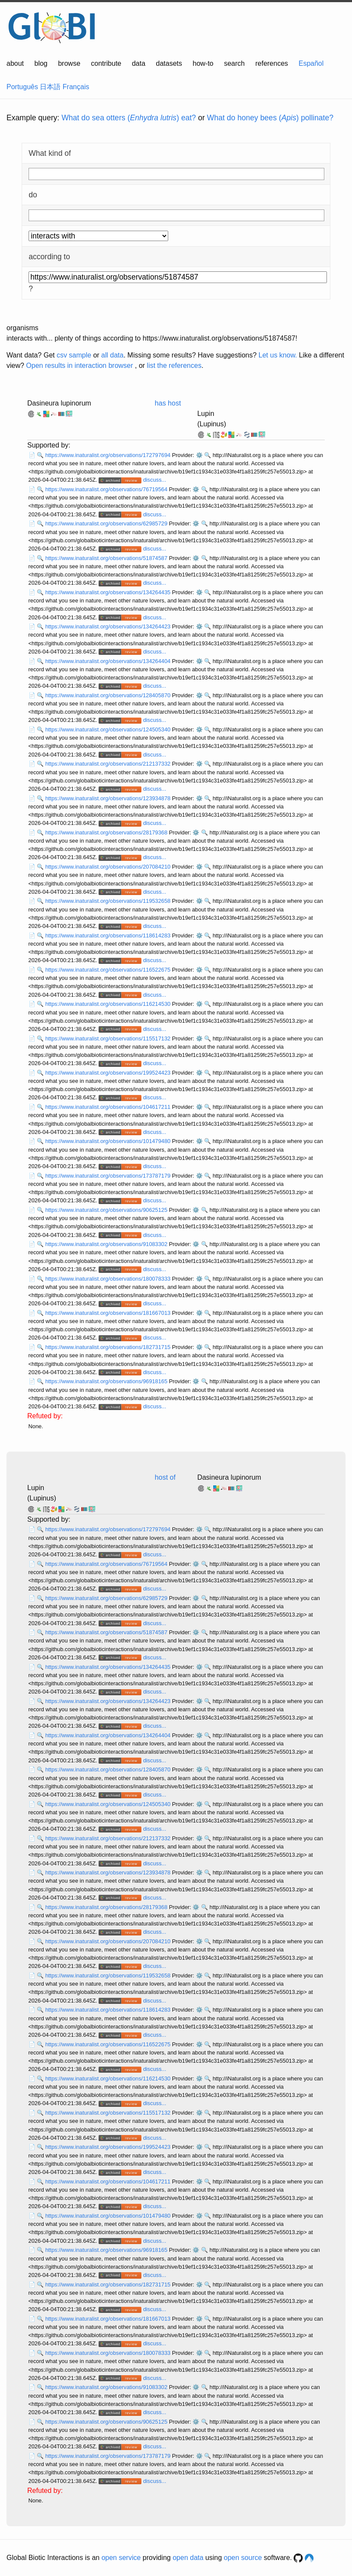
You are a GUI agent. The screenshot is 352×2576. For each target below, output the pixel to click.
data (138, 63)
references (271, 63)
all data (112, 355)
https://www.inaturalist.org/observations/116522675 (108, 969)
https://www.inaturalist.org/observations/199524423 (108, 1072)
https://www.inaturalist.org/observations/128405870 (108, 695)
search (234, 63)
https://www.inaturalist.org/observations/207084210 (108, 866)
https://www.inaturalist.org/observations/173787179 (108, 1175)
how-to (202, 63)
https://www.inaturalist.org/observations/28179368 (107, 832)
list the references (174, 365)
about (15, 63)
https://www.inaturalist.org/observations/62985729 (107, 523)
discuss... (154, 480)
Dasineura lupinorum (59, 403)
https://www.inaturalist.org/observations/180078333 (108, 1278)
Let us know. (278, 355)
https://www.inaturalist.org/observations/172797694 (108, 455)
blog (41, 63)
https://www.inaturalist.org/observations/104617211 (108, 1107)
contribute (106, 63)
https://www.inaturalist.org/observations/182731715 (108, 1347)
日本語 (50, 86)
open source (243, 2557)
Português (22, 86)
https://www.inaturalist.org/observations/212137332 (108, 763)
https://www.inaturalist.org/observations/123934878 (108, 798)
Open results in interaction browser (79, 365)
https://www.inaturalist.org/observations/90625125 (107, 1210)
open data (188, 2557)
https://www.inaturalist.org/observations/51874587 (107, 558)
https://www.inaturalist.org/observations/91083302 (107, 1244)
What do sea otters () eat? (128, 117)
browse (69, 63)
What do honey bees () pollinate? (270, 117)
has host (168, 403)
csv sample (74, 355)
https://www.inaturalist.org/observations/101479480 (108, 1141)
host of (165, 1477)
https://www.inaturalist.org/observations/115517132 (108, 1038)
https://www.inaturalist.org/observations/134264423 (108, 626)
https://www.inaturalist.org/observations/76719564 (107, 489)
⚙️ (199, 455)
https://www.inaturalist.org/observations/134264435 (108, 592)
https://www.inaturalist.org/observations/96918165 (107, 1381)
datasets (169, 63)
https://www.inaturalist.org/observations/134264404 (108, 661)
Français (76, 86)
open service (121, 2557)
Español (311, 63)
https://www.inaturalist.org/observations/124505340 (108, 729)
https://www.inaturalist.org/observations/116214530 (108, 1004)
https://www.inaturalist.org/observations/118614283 (108, 935)
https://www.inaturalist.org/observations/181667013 (108, 1313)
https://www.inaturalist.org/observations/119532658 (108, 901)
